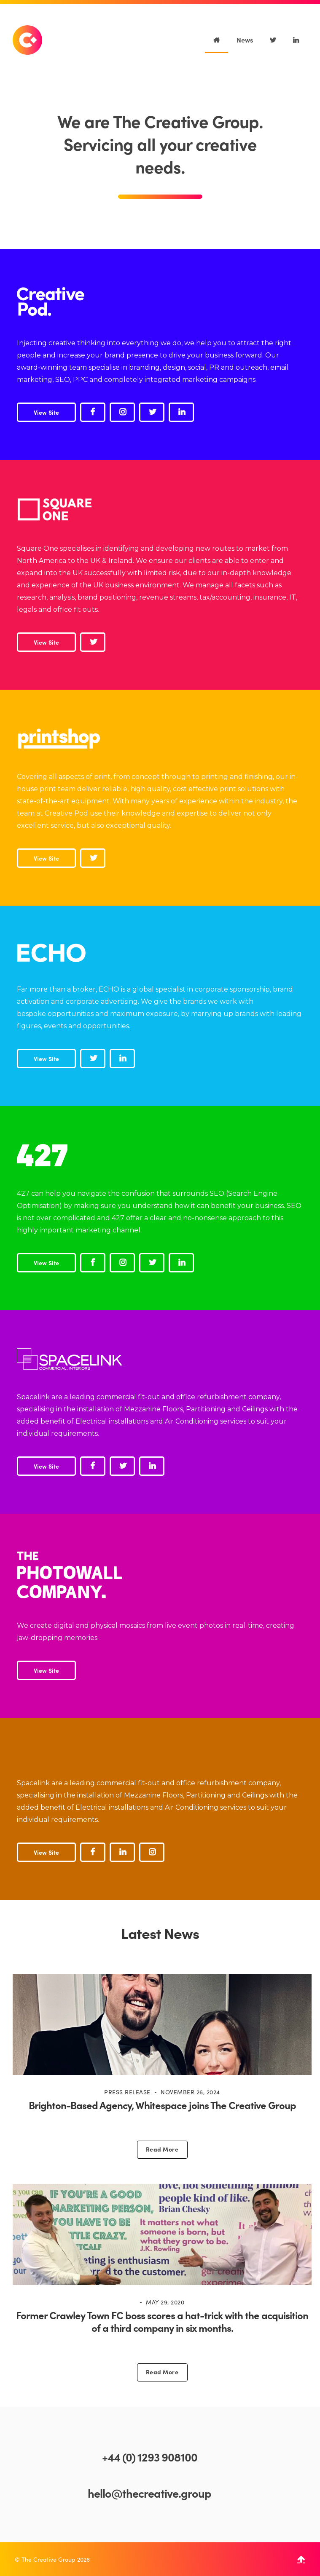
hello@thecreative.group (149, 2493)
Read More (162, 2149)
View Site (46, 412)
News (245, 39)
